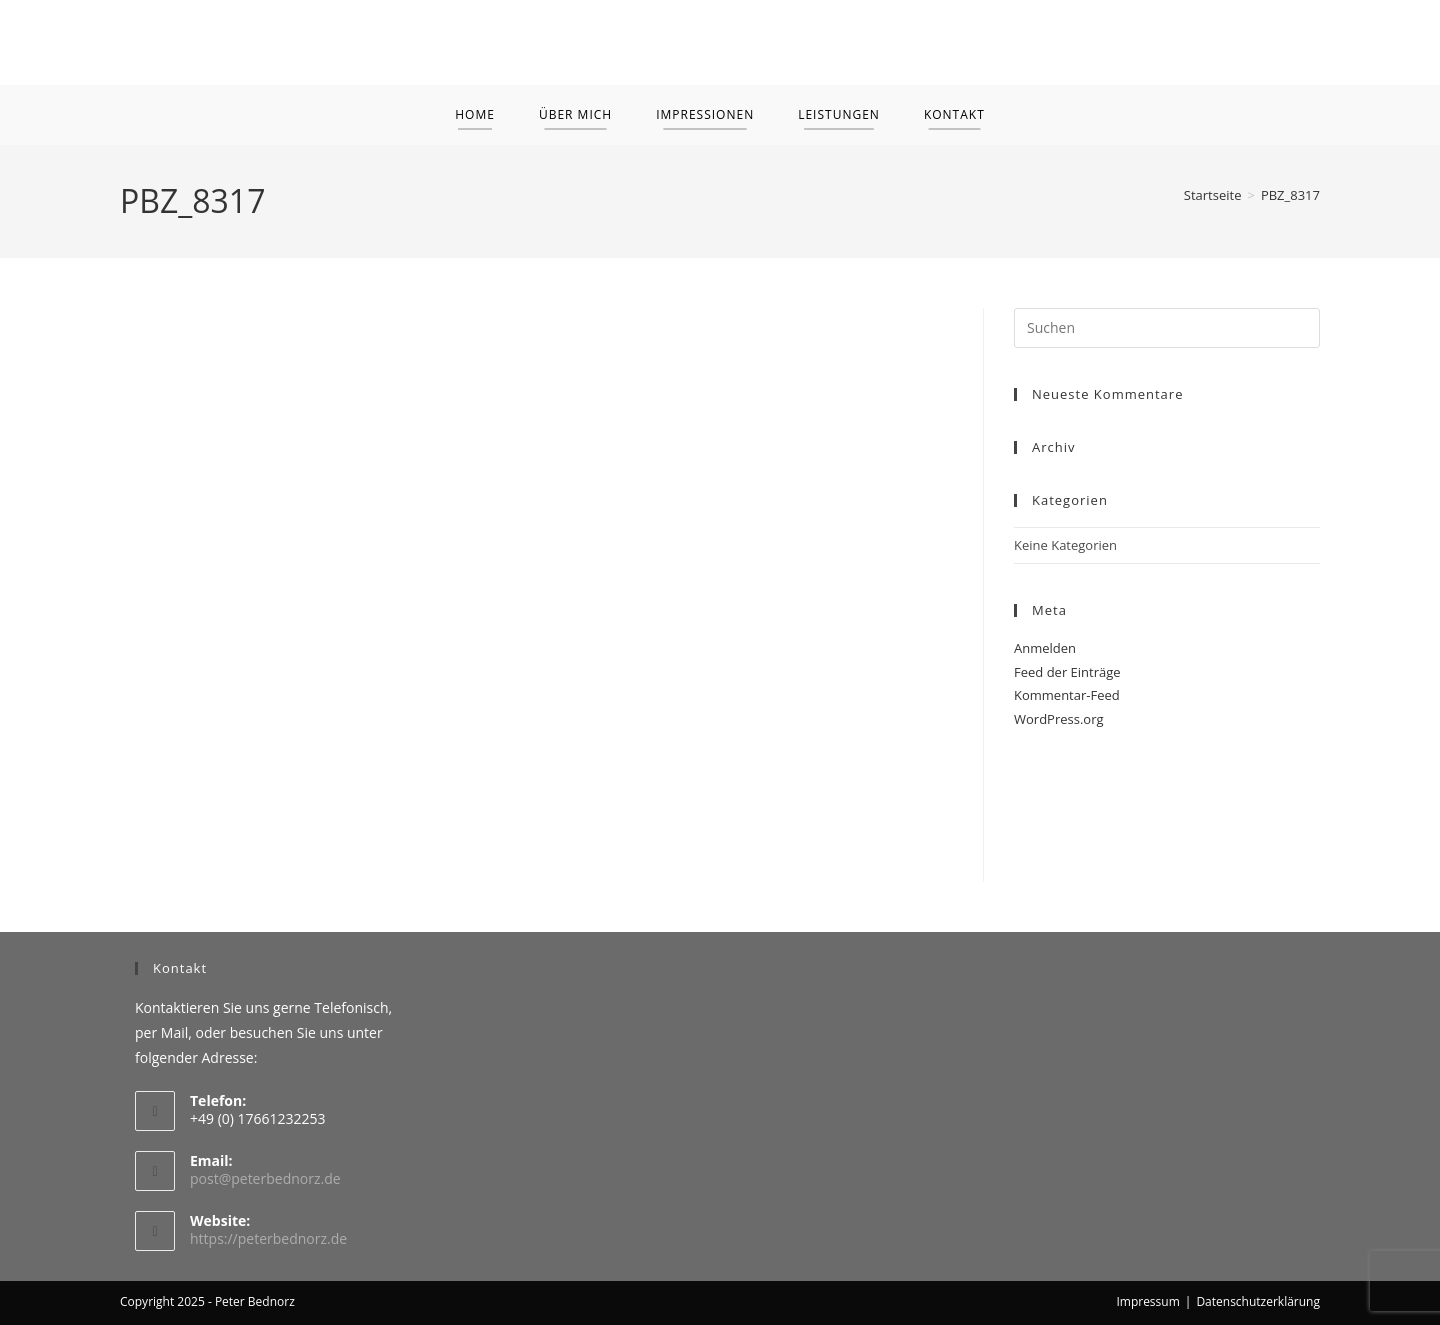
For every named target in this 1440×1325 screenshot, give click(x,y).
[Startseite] (1213, 195)
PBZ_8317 (1290, 195)
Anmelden (1045, 648)
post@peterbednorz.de (265, 1178)
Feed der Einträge (1067, 672)
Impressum (1147, 1301)
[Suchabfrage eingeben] (1167, 328)
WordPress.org (1059, 719)
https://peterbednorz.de (268, 1238)
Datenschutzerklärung (1258, 1301)
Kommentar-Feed (1067, 695)
